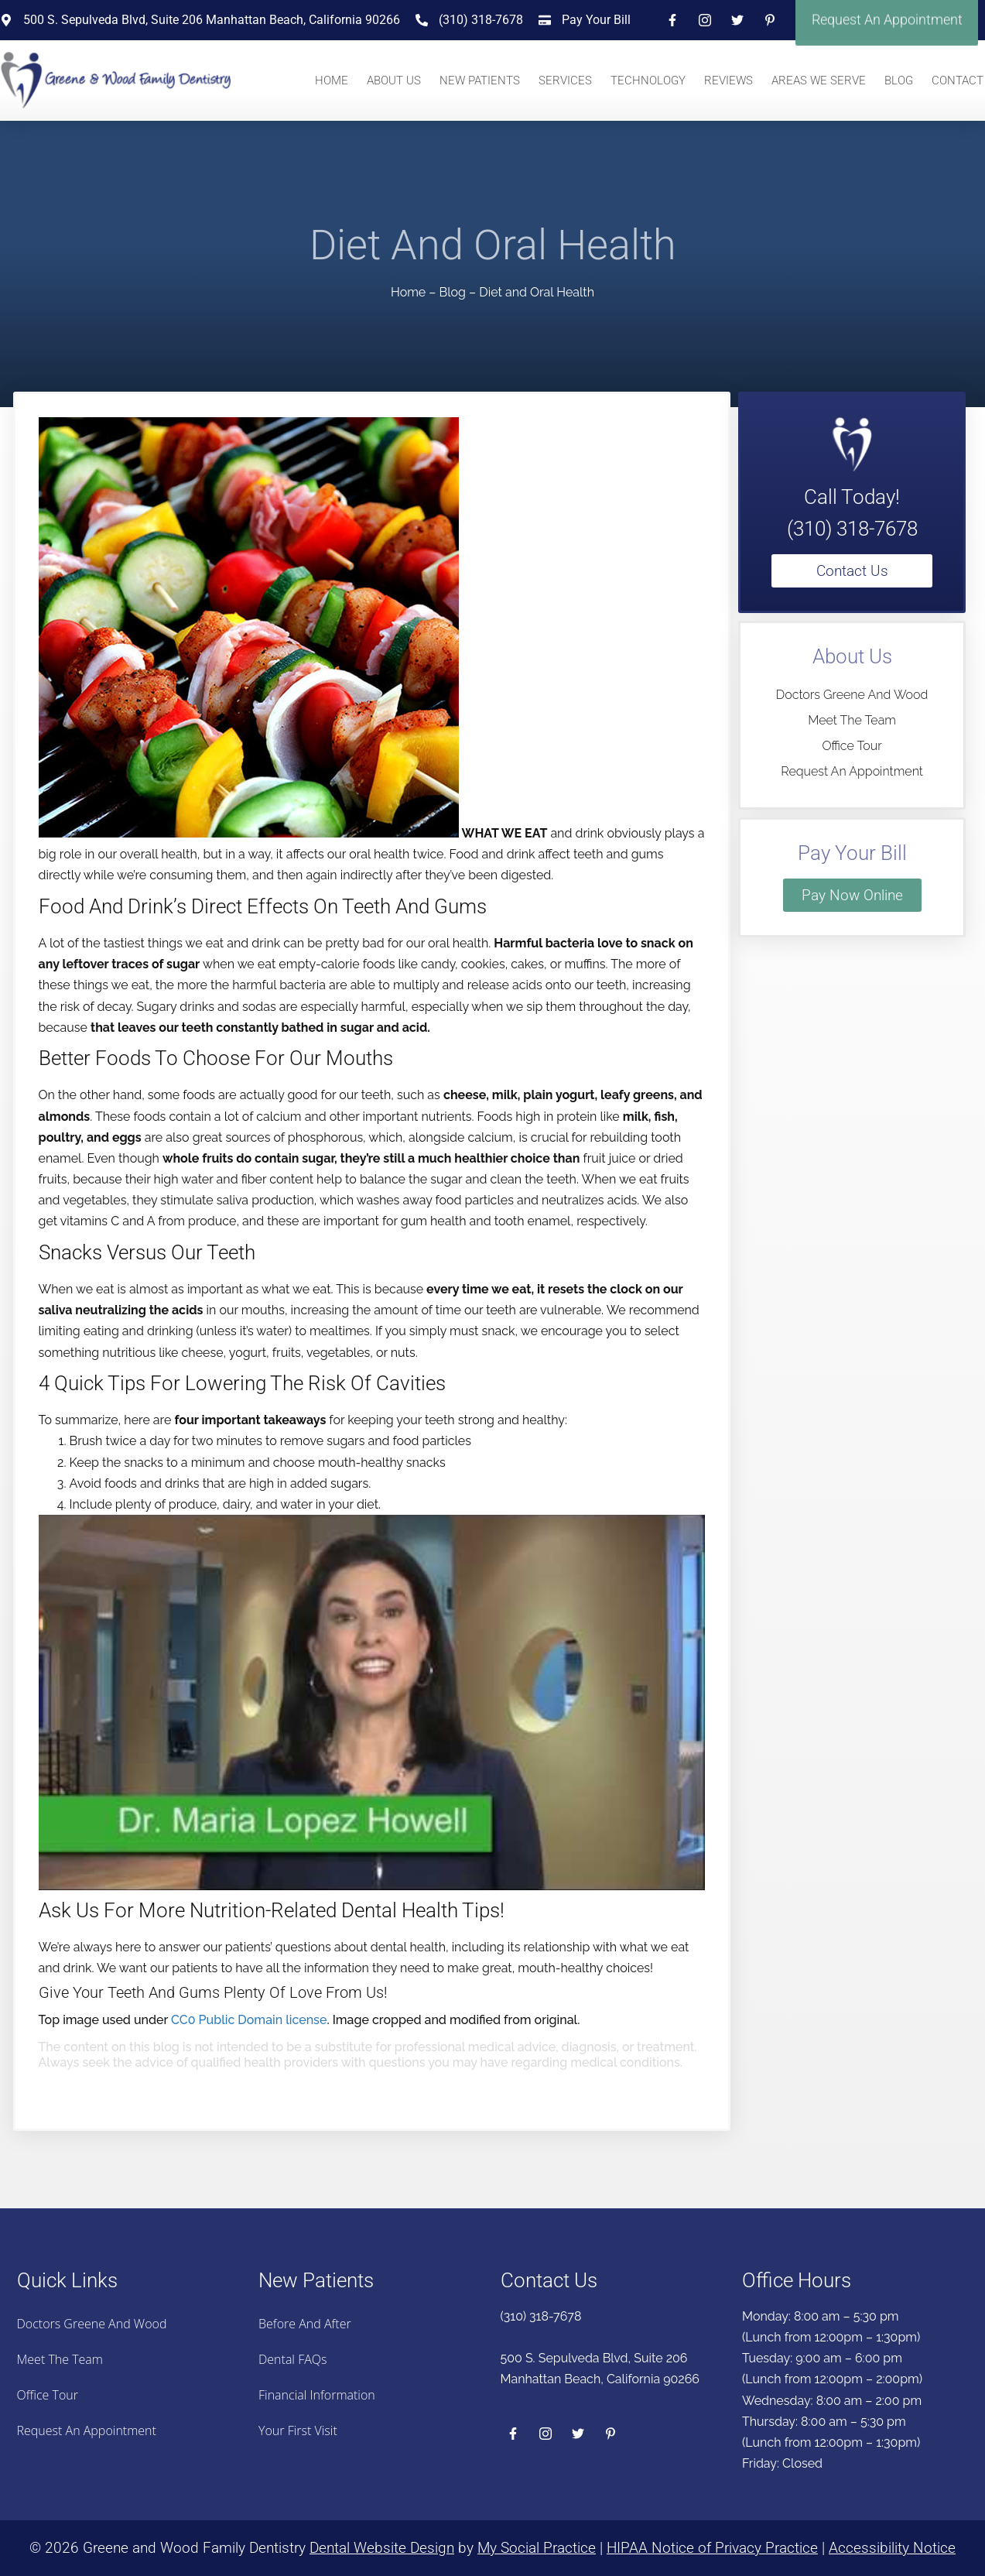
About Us (394, 80)
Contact (957, 80)
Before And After (304, 2323)
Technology (648, 80)
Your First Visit (297, 2430)
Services (565, 80)
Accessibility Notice (892, 2548)
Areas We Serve (818, 80)
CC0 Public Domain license (249, 2019)
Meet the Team (852, 720)
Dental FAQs (292, 2359)
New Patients (479, 80)
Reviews (728, 80)
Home (331, 80)
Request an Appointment (852, 771)
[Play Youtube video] (372, 1702)
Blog (898, 80)
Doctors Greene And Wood (852, 694)
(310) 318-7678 (852, 528)
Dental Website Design (382, 2548)
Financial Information (316, 2394)
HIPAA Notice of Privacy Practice (712, 2548)
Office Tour (851, 745)
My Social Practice (536, 2548)
